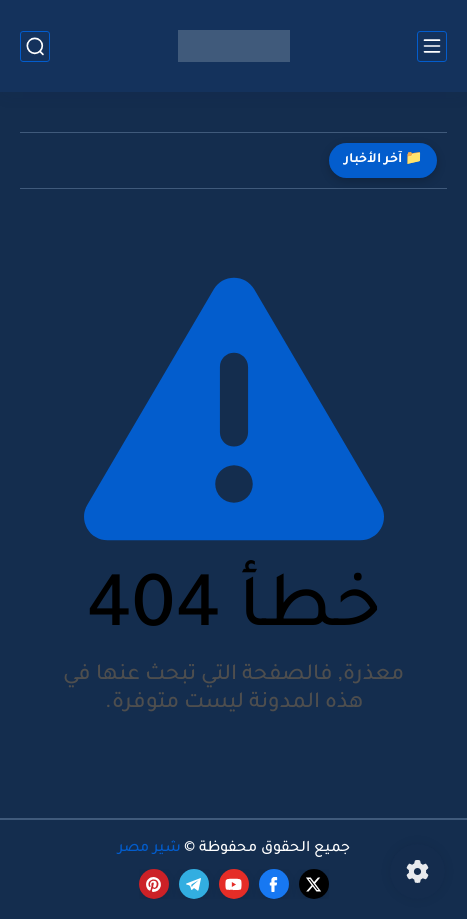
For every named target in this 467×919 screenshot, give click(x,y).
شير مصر (149, 849)
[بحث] (35, 46)
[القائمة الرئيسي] (432, 46)
